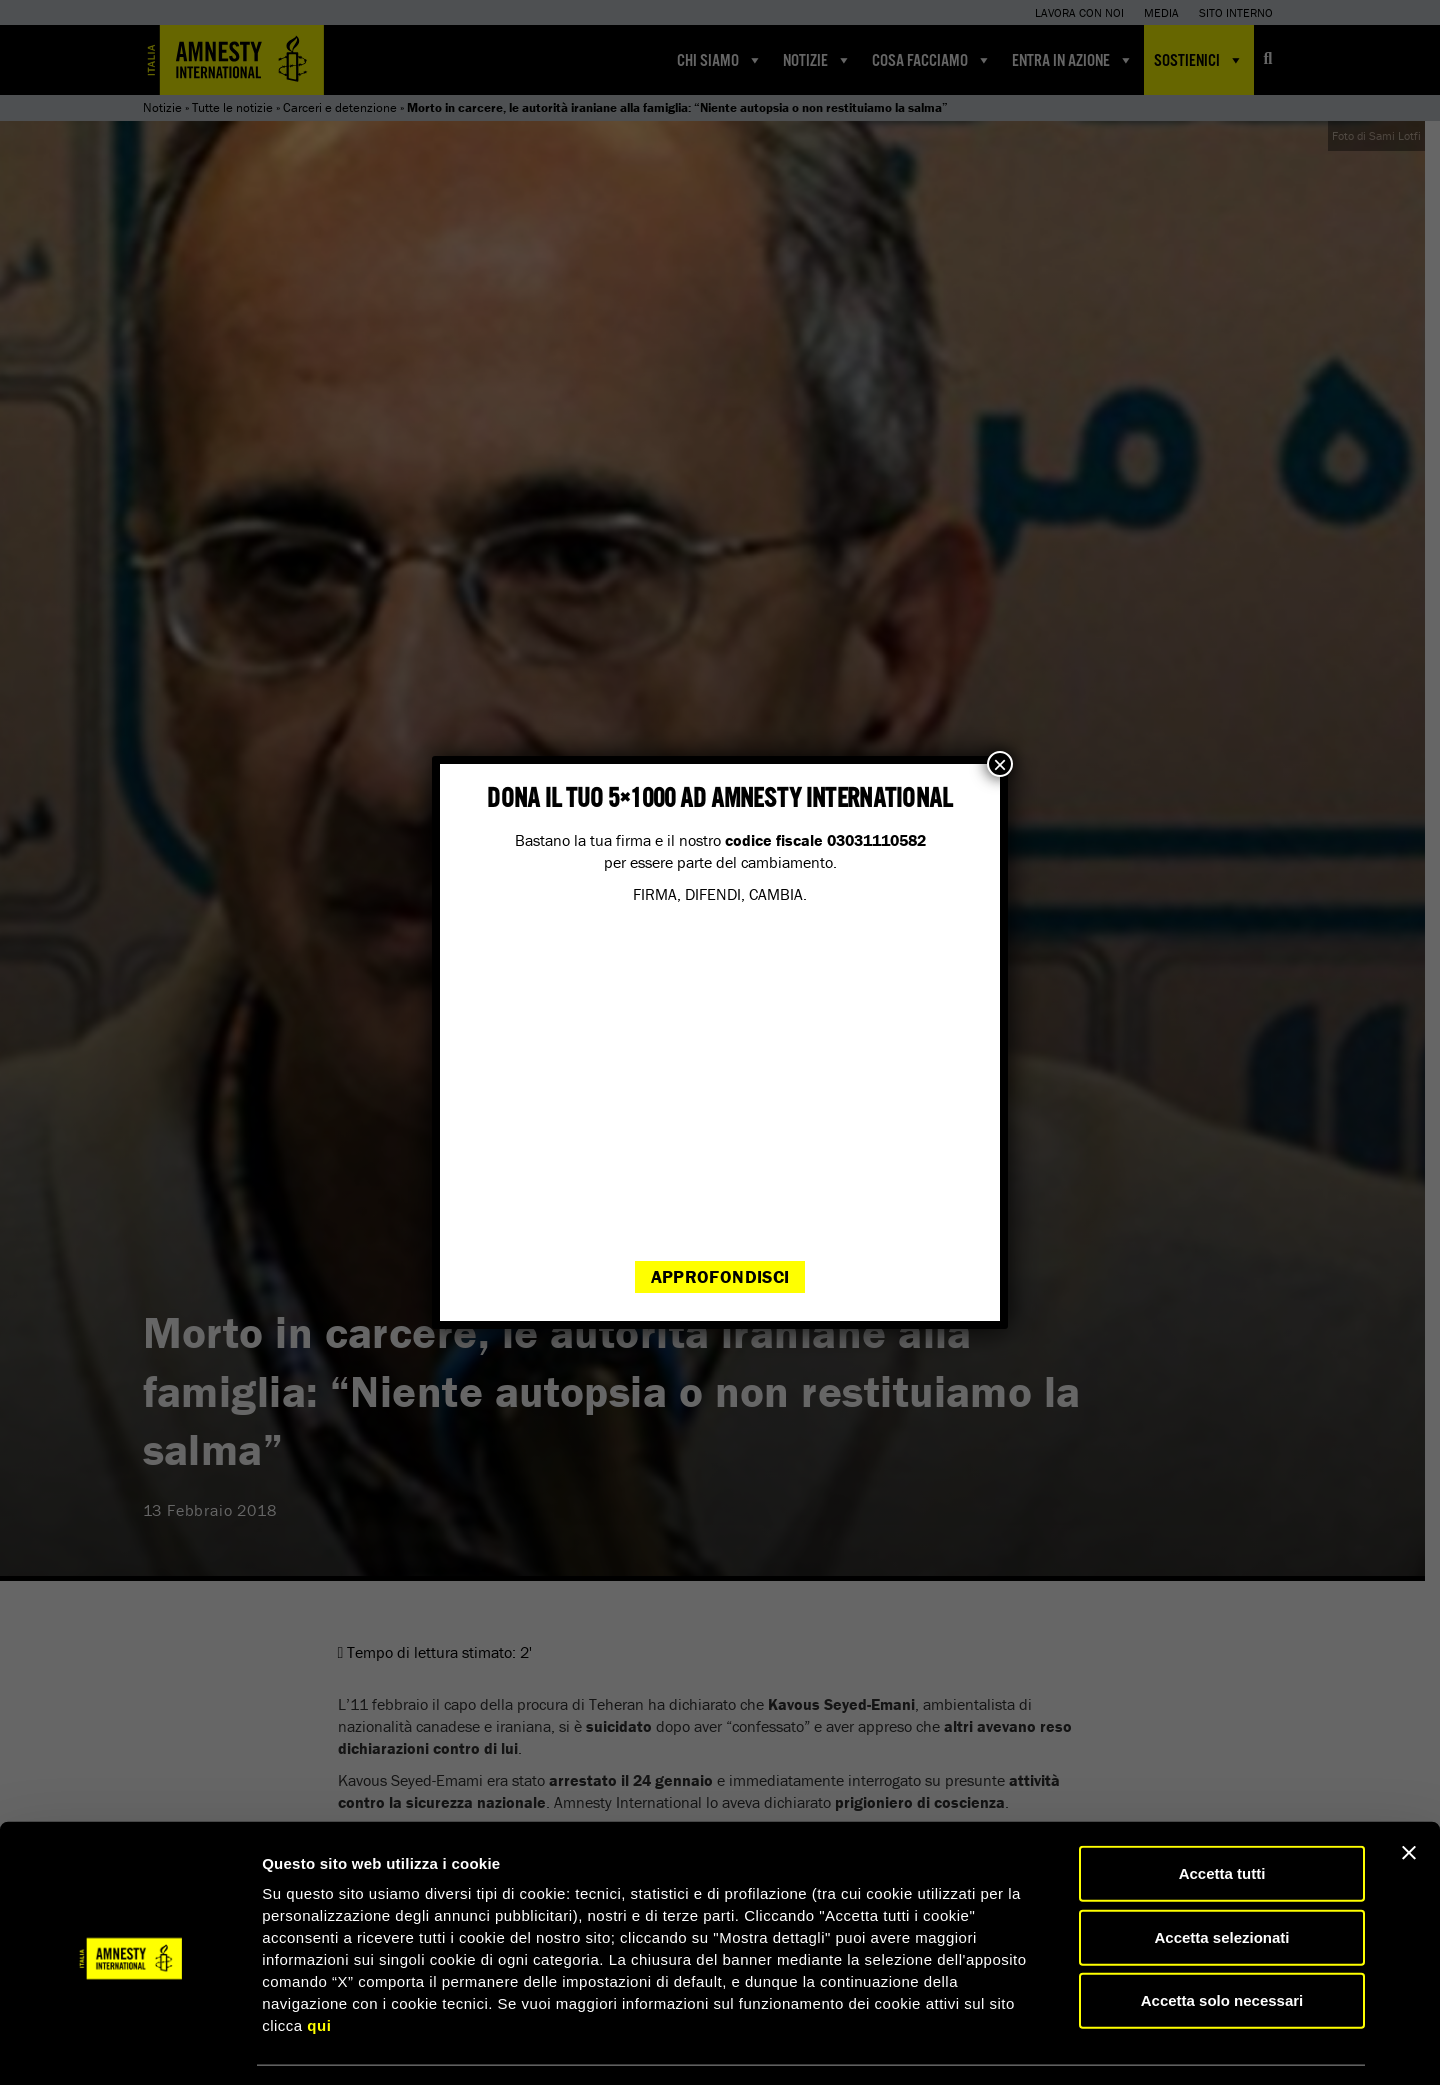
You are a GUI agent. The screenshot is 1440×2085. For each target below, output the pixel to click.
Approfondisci (720, 1276)
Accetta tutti (1222, 1813)
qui (319, 1965)
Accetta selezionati (1221, 1877)
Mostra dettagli (1052, 2045)
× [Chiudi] (1000, 764)
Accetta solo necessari (1222, 1940)
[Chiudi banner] (1409, 1793)
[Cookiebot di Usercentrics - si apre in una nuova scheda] (129, 2046)
